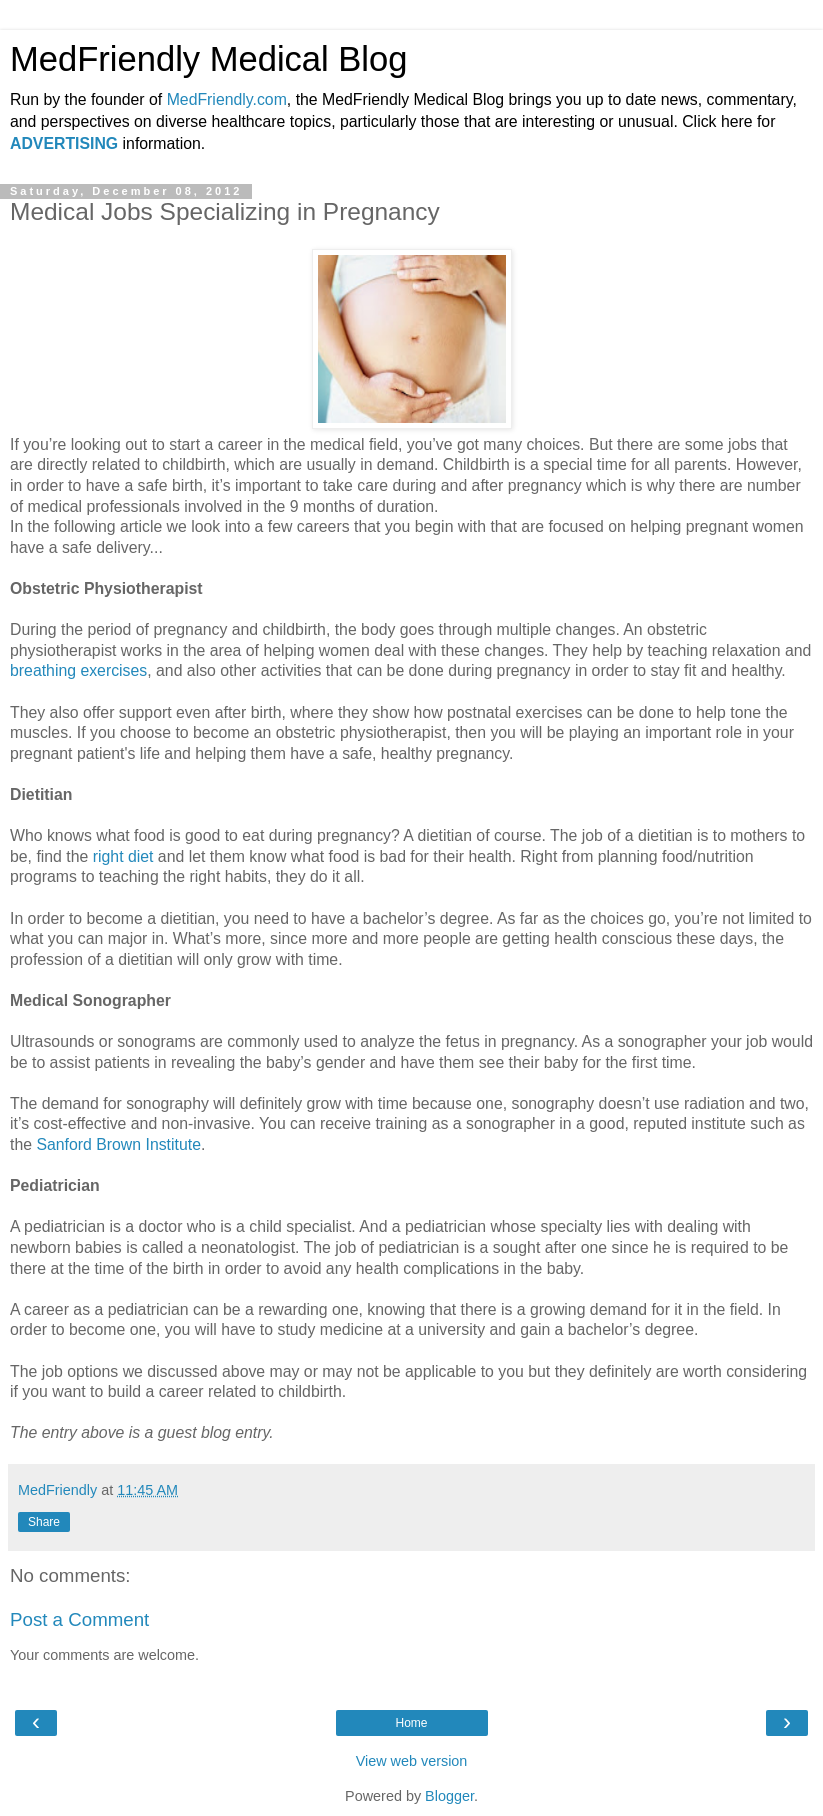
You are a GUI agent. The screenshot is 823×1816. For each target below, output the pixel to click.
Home (411, 1723)
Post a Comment (79, 1619)
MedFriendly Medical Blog (208, 59)
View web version (412, 1761)
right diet (123, 856)
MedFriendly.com (227, 99)
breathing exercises (78, 670)
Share (44, 1522)
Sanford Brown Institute (118, 1144)
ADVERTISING (64, 143)
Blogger (449, 1796)
